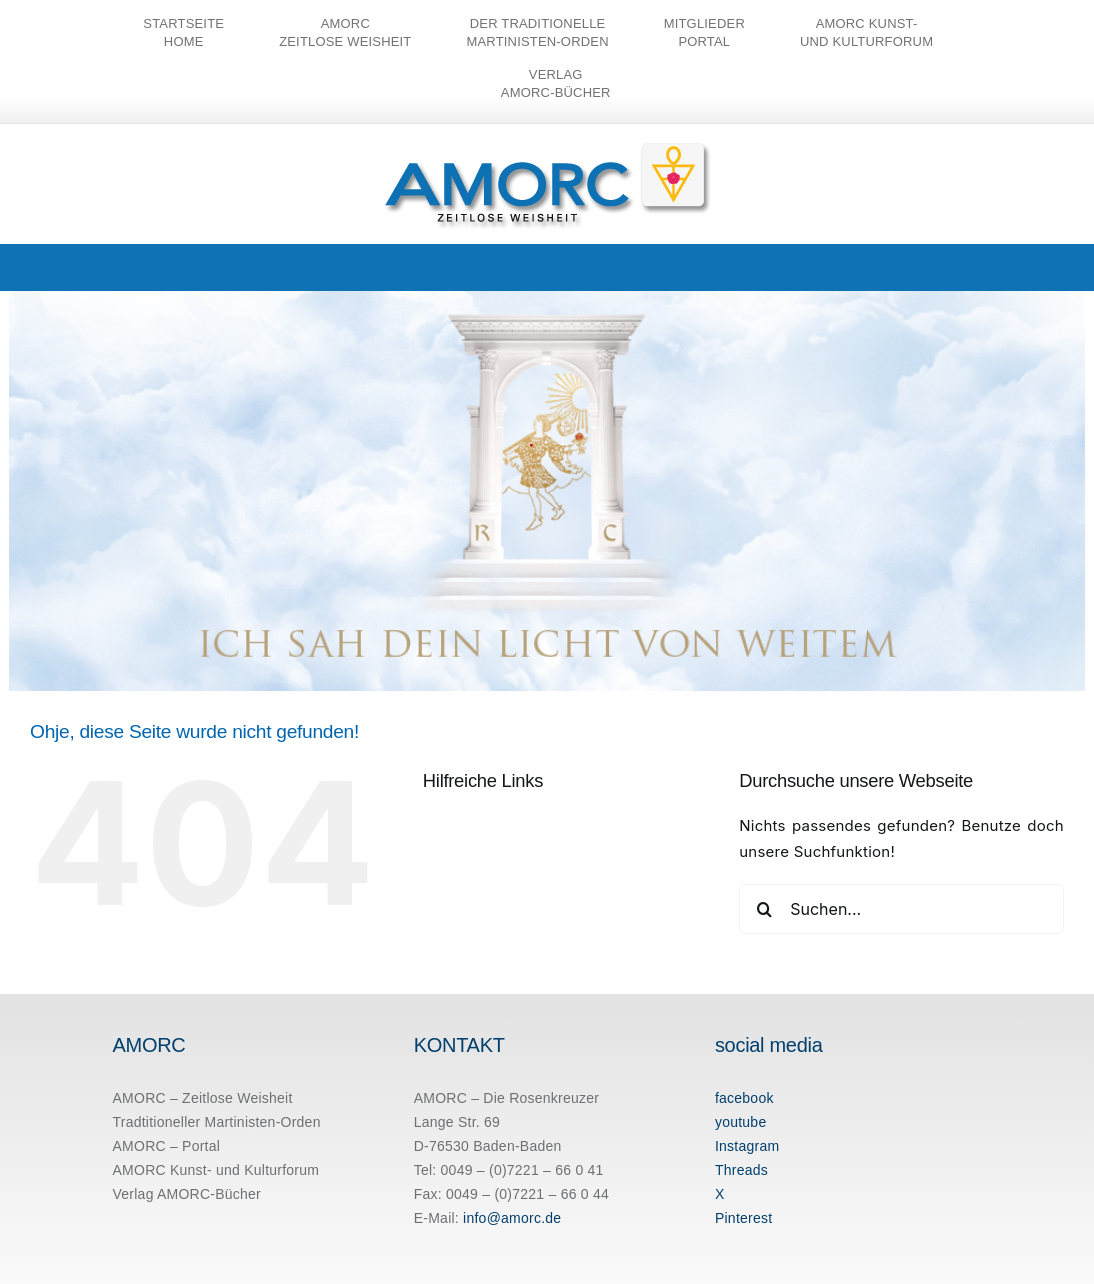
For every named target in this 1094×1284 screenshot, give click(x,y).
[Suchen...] (901, 909)
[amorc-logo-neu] (547, 147)
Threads (741, 1170)
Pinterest (743, 1218)
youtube (741, 1122)
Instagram (747, 1146)
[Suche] (764, 909)
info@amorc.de (512, 1218)
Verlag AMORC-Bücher (187, 1194)
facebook (744, 1098)
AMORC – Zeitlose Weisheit (203, 1098)
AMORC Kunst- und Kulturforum (216, 1170)
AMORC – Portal (167, 1146)
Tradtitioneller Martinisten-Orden (217, 1122)
